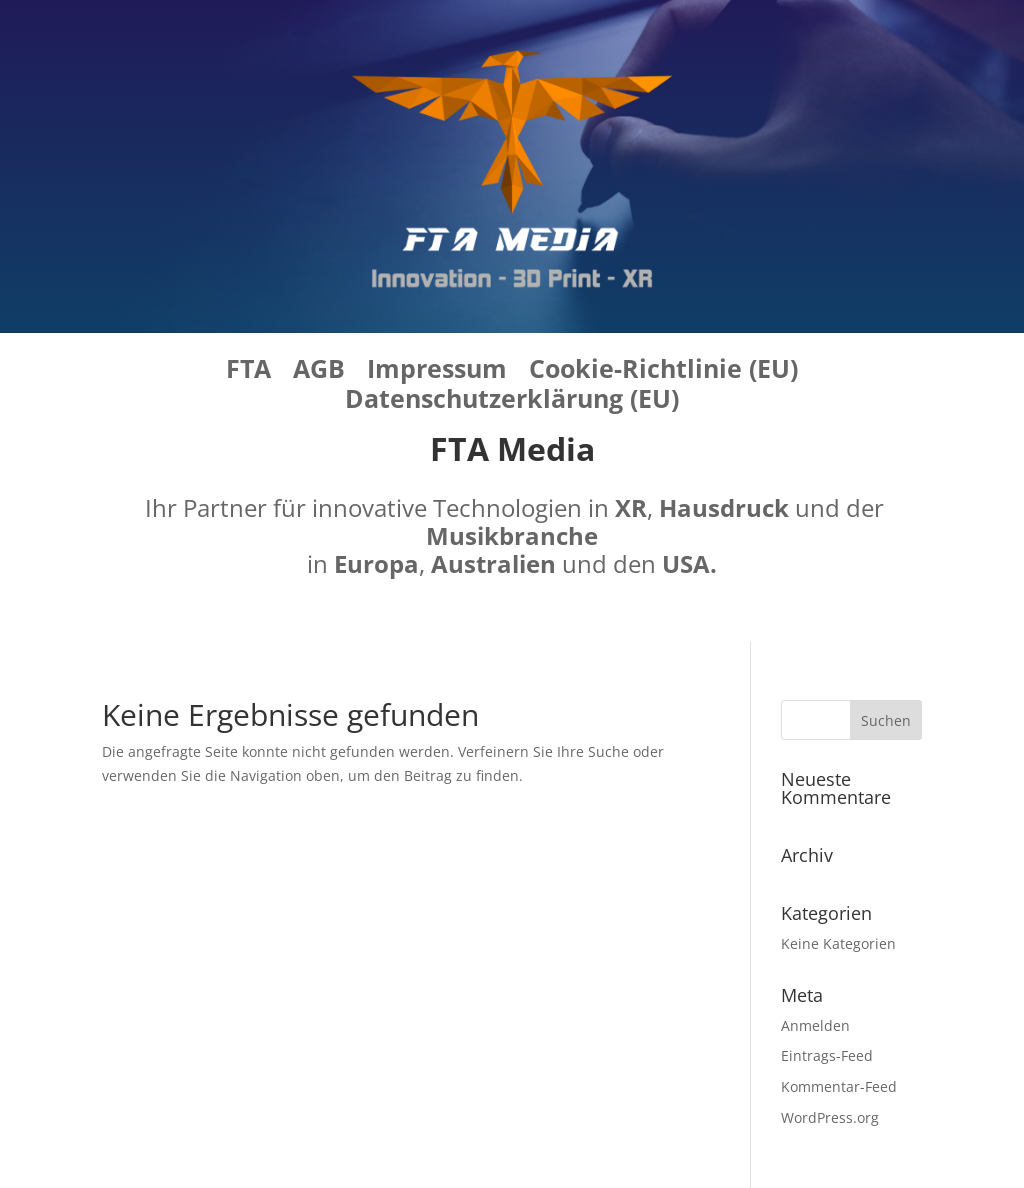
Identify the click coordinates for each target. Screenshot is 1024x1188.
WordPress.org (830, 1117)
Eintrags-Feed (827, 1055)
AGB (319, 372)
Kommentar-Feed (839, 1086)
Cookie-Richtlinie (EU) (663, 372)
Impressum (437, 372)
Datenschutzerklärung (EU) (512, 402)
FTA (248, 372)
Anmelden (815, 1025)
